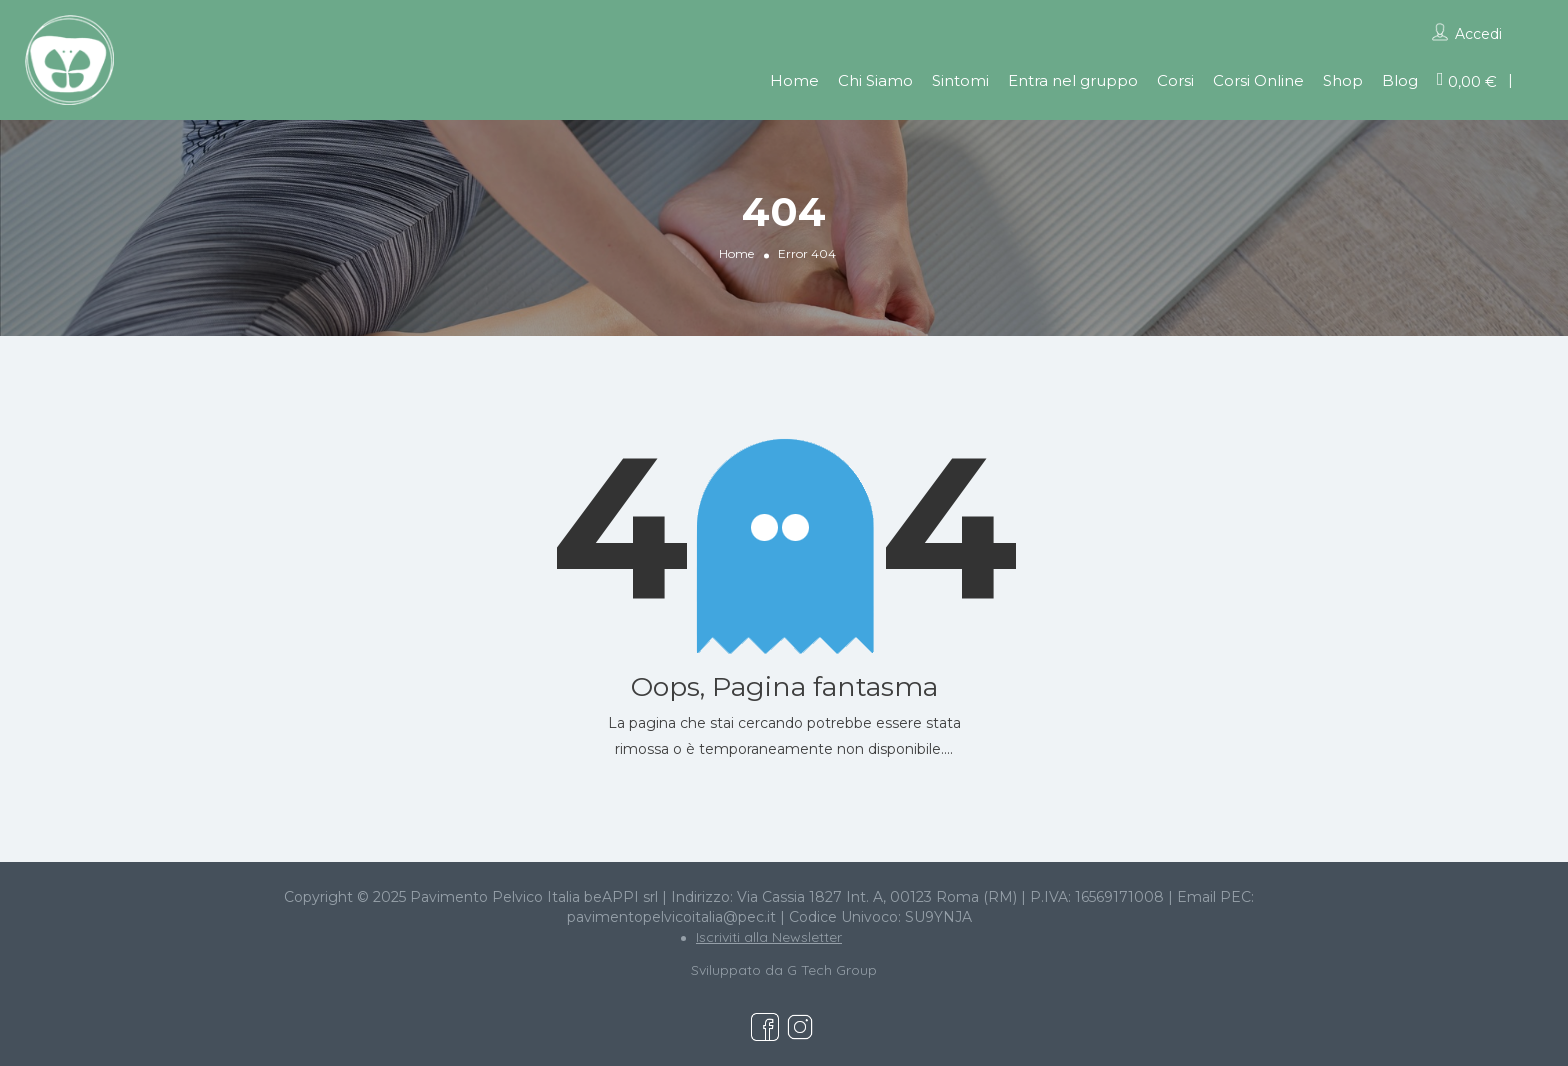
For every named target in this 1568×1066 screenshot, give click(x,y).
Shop (1343, 80)
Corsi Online (1258, 80)
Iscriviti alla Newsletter (769, 937)
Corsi (1175, 80)
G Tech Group (832, 970)
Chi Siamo (875, 80)
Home (794, 80)
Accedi (1478, 34)
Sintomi (960, 80)
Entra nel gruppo (1073, 80)
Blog (1400, 80)
